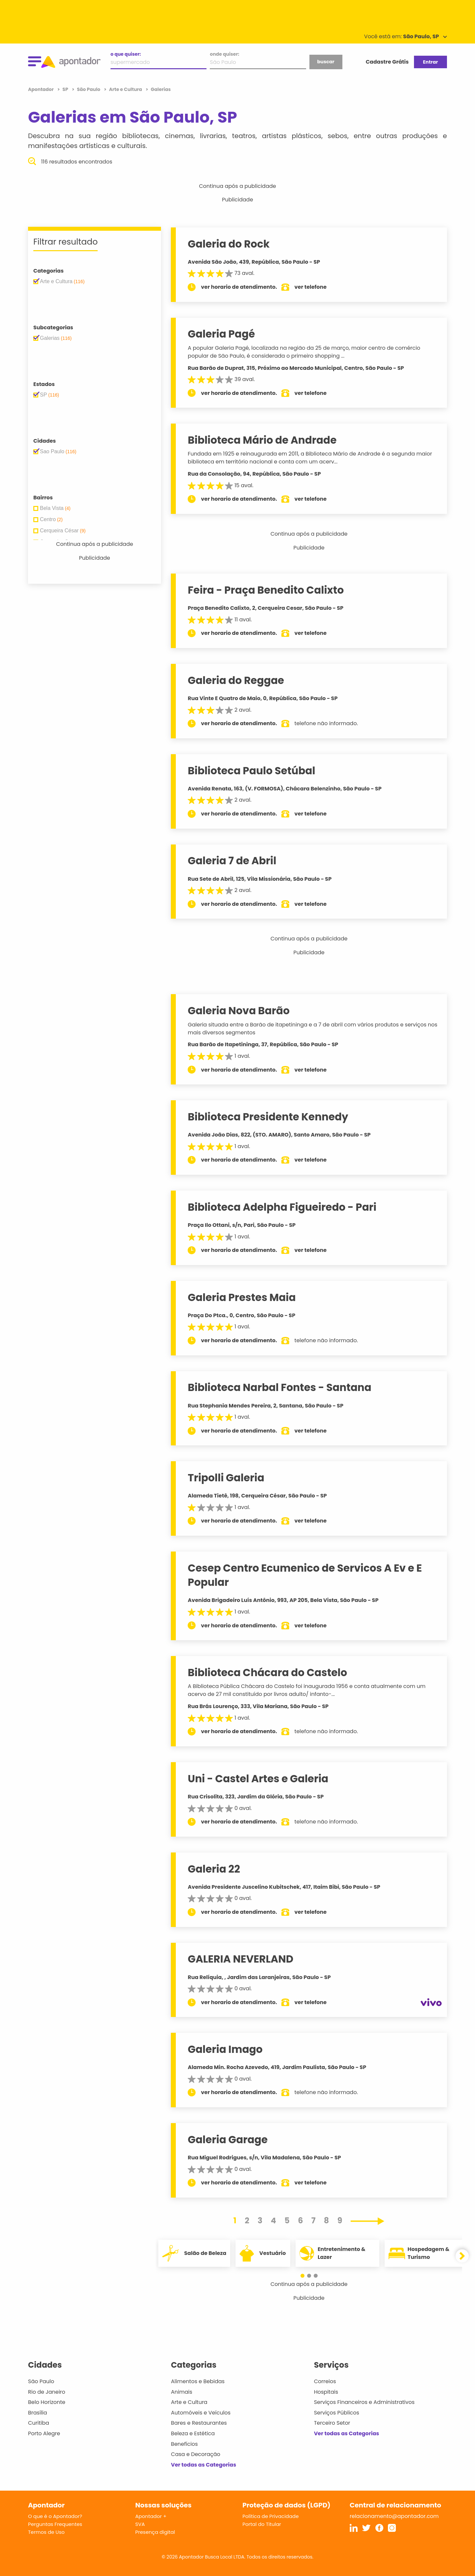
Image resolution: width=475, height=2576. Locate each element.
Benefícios (184, 2444)
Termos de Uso (46, 2532)
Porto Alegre (44, 2433)
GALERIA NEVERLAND (240, 1959)
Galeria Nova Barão (239, 1010)
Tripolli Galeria (226, 1477)
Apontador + (151, 2516)
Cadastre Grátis (387, 62)
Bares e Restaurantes (199, 2423)
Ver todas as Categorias (203, 2465)
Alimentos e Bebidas (198, 2381)
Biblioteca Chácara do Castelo (267, 1672)
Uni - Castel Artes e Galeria (258, 1778)
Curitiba (38, 2423)
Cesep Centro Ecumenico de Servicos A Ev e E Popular (305, 1575)
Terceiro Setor (332, 2423)
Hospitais (326, 2392)
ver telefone (311, 287)
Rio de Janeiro (46, 2392)
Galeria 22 (214, 1869)
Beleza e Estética (193, 2433)
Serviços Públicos (336, 2412)
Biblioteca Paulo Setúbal (251, 770)
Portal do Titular (261, 2524)
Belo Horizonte (46, 2402)
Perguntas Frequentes (55, 2524)
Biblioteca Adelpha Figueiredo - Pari (282, 1207)
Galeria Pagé (221, 334)
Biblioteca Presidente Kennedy (268, 1117)
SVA (140, 2524)
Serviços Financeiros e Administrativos (364, 2402)
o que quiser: (126, 54)
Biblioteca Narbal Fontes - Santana (279, 1387)
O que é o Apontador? (55, 2516)
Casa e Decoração (195, 2454)
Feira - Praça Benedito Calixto (266, 590)
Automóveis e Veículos (201, 2412)
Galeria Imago (225, 2049)
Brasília (37, 2412)
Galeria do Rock (228, 244)
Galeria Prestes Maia (242, 1297)
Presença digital (155, 2532)
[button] (306, 2276)
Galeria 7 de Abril (232, 860)
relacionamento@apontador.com (394, 2516)
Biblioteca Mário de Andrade (262, 440)
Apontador (41, 89)
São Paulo (41, 2381)
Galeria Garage (228, 2139)
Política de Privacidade (270, 2516)
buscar (325, 61)
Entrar (430, 62)
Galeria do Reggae (236, 680)
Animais (181, 2392)
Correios (325, 2381)
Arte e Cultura (189, 2402)
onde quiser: (224, 54)
